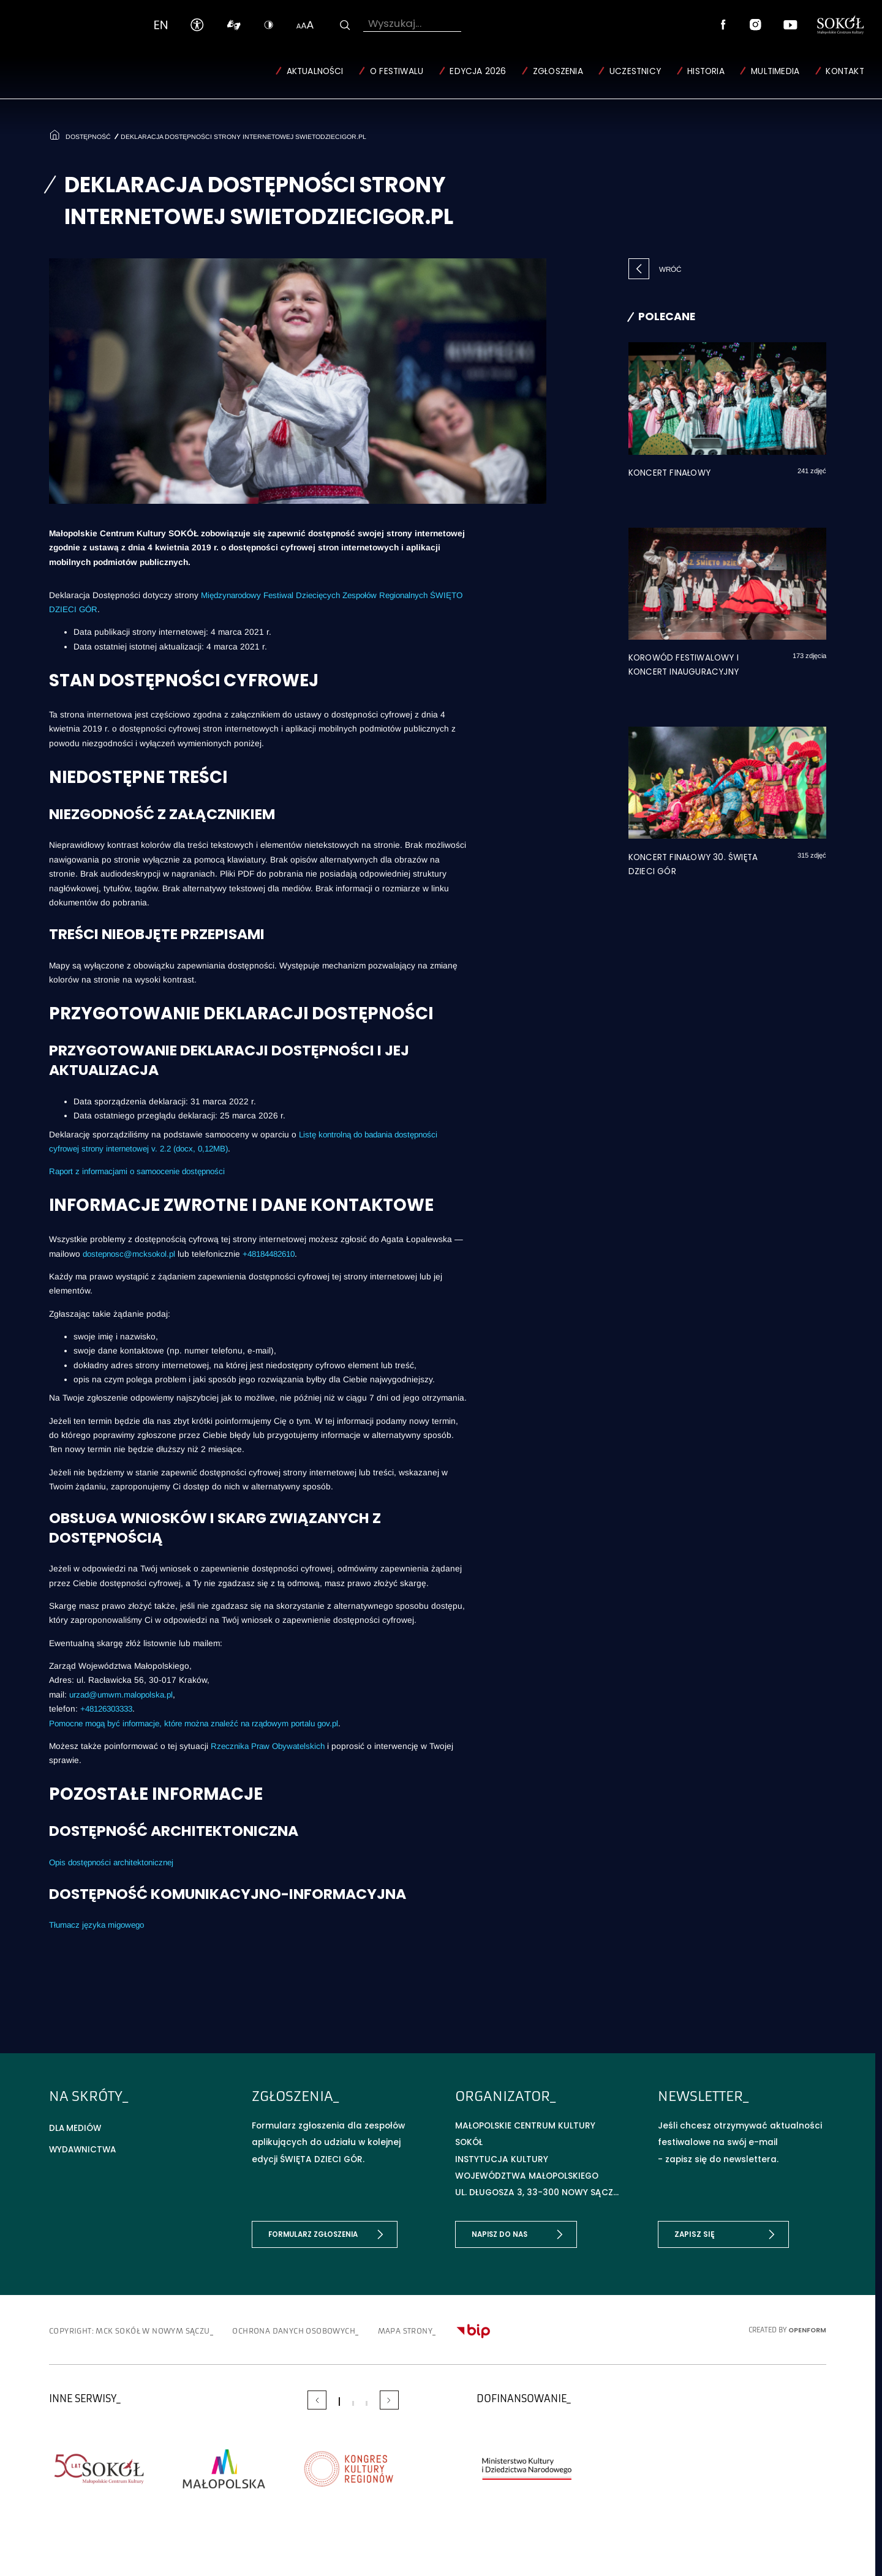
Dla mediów (76, 2126)
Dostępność (87, 135)
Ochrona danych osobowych (322, 2329)
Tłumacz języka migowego (99, 1924)
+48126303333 (109, 1708)
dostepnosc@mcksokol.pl (132, 1252)
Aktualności (314, 71)
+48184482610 (277, 1252)
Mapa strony (447, 2329)
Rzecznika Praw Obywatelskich (271, 1745)
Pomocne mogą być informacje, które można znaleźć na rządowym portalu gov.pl (204, 1722)
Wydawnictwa (84, 2148)
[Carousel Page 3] (366, 2401)
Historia (706, 71)
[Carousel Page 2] (352, 2401)
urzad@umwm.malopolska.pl (124, 1693)
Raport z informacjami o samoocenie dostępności (143, 1170)
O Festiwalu (396, 71)
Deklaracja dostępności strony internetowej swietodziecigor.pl (246, 135)
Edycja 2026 (478, 71)
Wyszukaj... (394, 23)
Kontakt (845, 71)
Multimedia (775, 71)
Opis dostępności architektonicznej (116, 1861)
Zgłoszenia (558, 71)
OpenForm (807, 2328)
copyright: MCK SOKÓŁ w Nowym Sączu (138, 2329)
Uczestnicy (635, 71)
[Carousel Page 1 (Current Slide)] (339, 2399)
